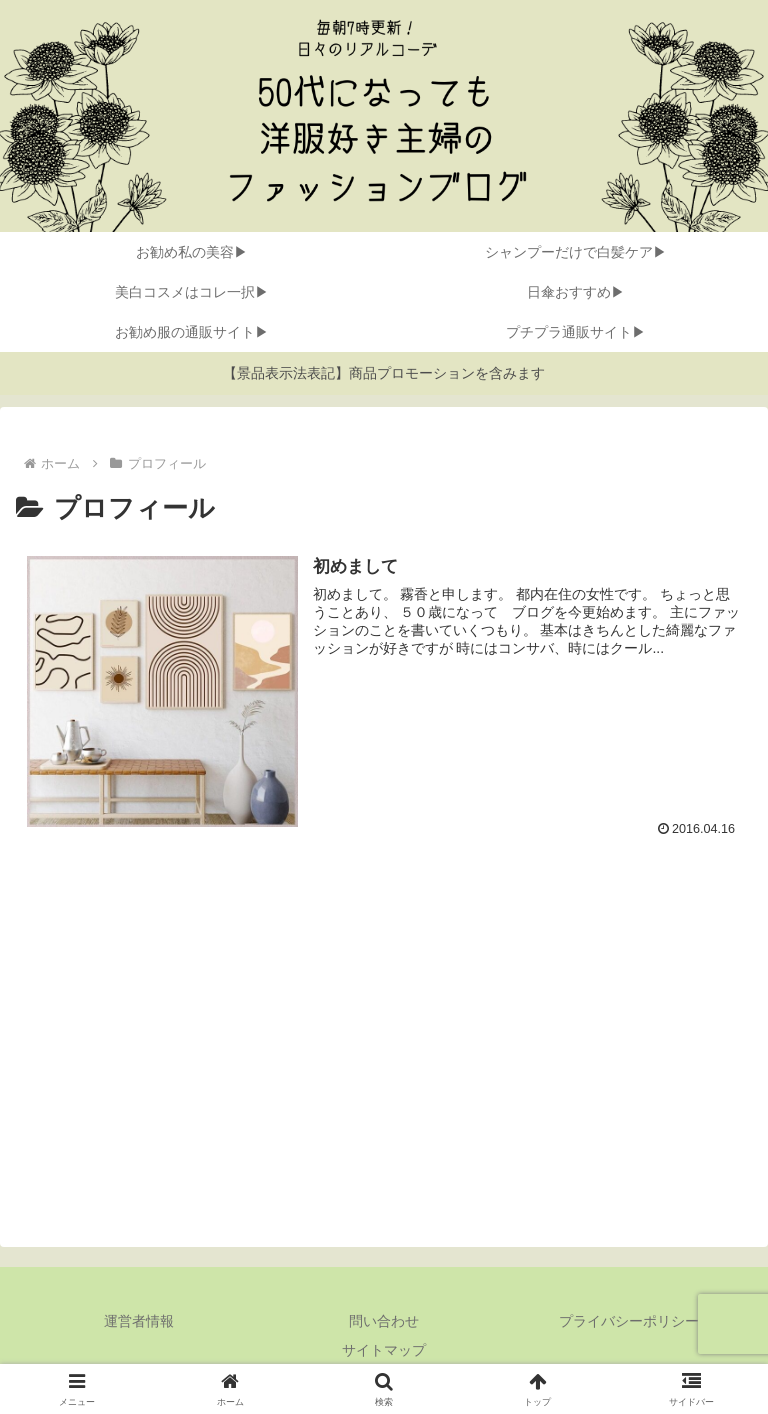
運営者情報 (139, 1321)
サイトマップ (384, 1350)
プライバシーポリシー (629, 1321)
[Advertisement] (384, 1042)
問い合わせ (384, 1321)
